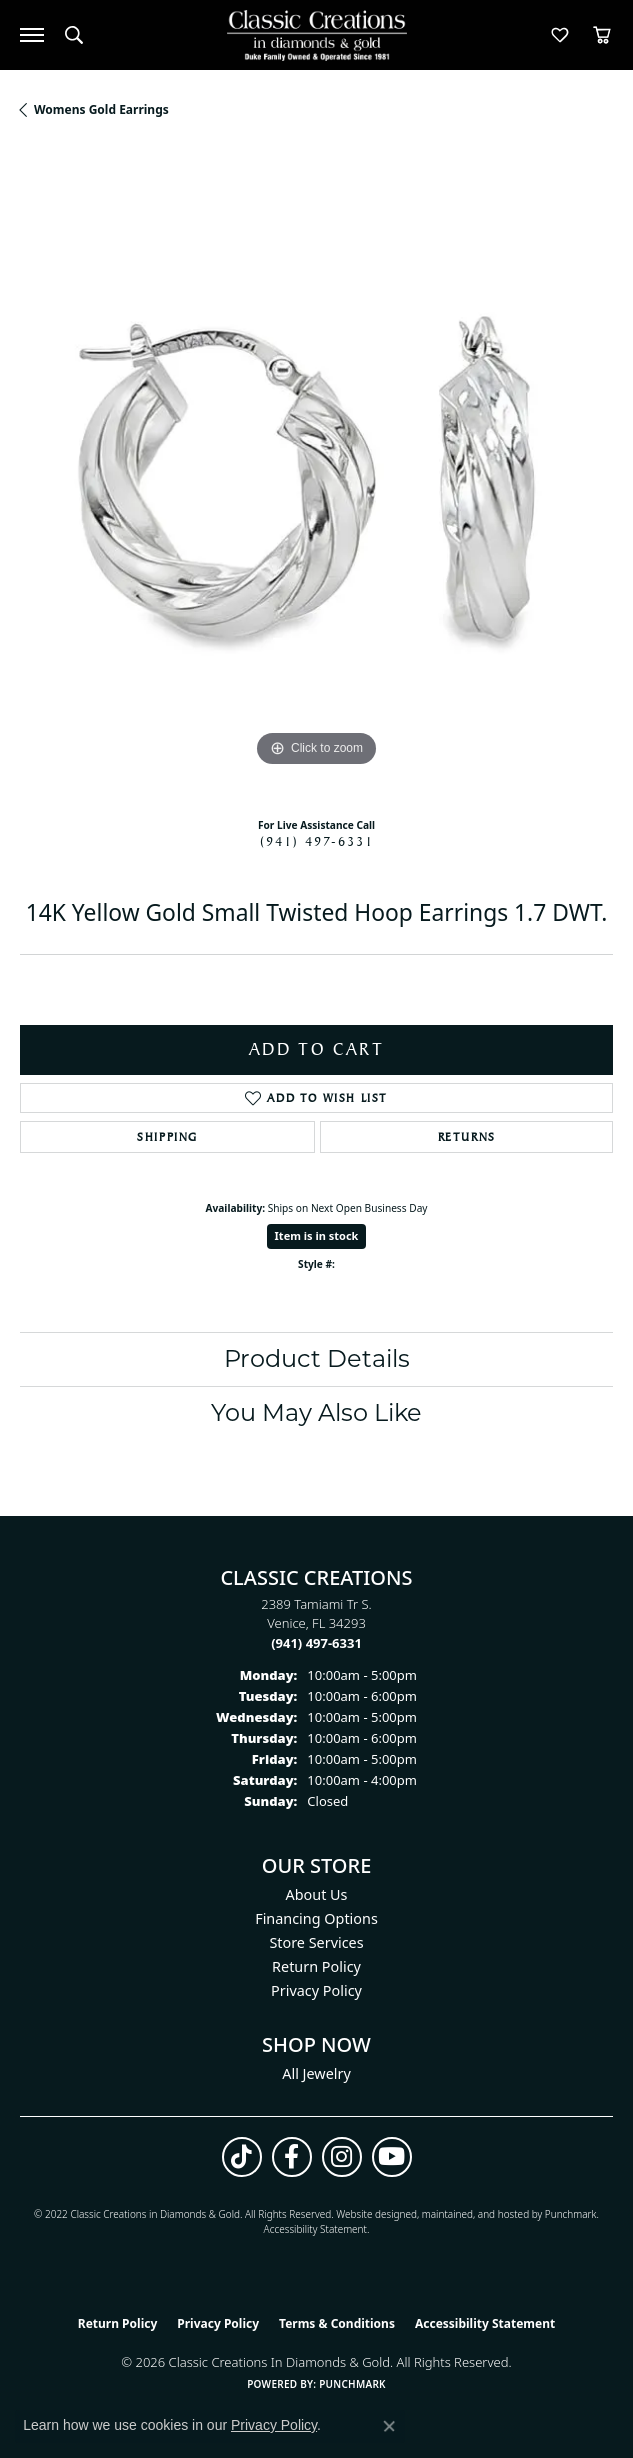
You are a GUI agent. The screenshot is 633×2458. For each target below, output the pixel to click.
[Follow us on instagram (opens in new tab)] (342, 2157)
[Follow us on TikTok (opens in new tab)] (242, 2157)
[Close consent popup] (389, 2426)
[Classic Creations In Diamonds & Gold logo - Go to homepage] (317, 35)
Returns (467, 1137)
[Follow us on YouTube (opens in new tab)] (392, 2157)
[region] (316, 475)
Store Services (316, 1942)
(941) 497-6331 (317, 841)
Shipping (167, 1137)
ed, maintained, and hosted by (474, 2214)
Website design (370, 2214)
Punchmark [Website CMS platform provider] (352, 2384)
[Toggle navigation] (32, 35)
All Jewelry (316, 2073)
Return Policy (316, 1966)
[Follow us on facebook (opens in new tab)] (292, 2157)
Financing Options (316, 1918)
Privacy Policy (316, 1990)
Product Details (317, 1358)
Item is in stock (317, 1235)
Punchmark (571, 2214)
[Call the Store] (316, 1643)
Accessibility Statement (315, 2229)
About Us (317, 1894)
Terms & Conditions (337, 2323)
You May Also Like (316, 1412)
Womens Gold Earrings (101, 109)
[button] (74, 35)
